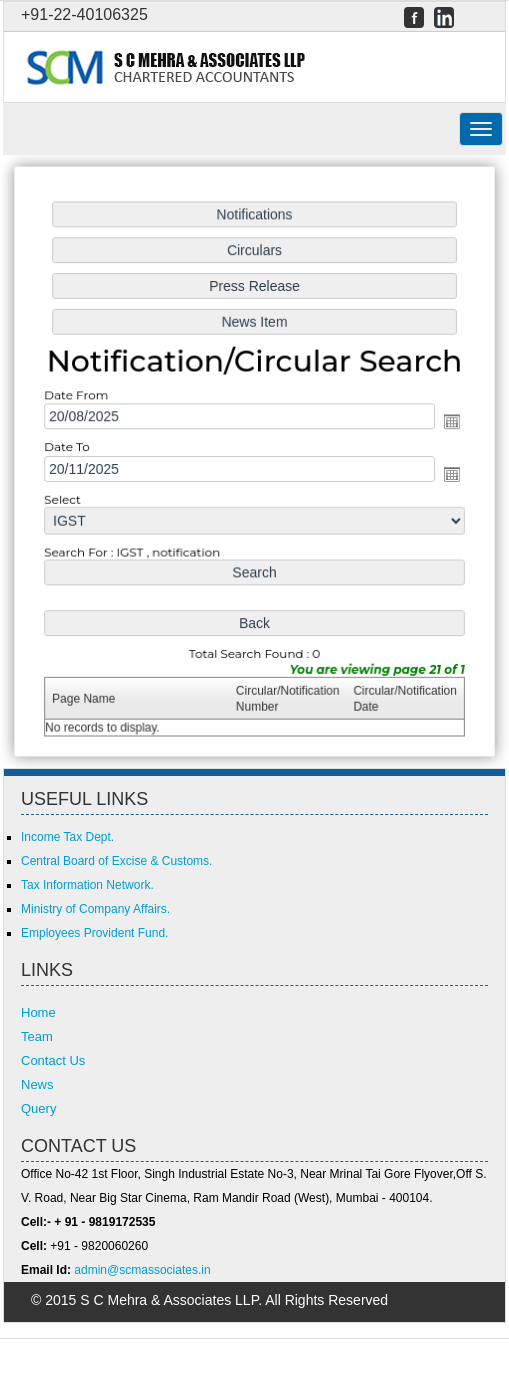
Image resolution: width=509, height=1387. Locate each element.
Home (38, 1012)
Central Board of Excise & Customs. (116, 861)
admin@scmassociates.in (142, 1270)
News (37, 1084)
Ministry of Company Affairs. (95, 909)
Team (37, 1036)
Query (38, 1108)
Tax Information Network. (87, 885)
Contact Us (53, 1060)
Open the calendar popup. (447, 422)
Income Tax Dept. (67, 837)
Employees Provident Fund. (94, 933)
